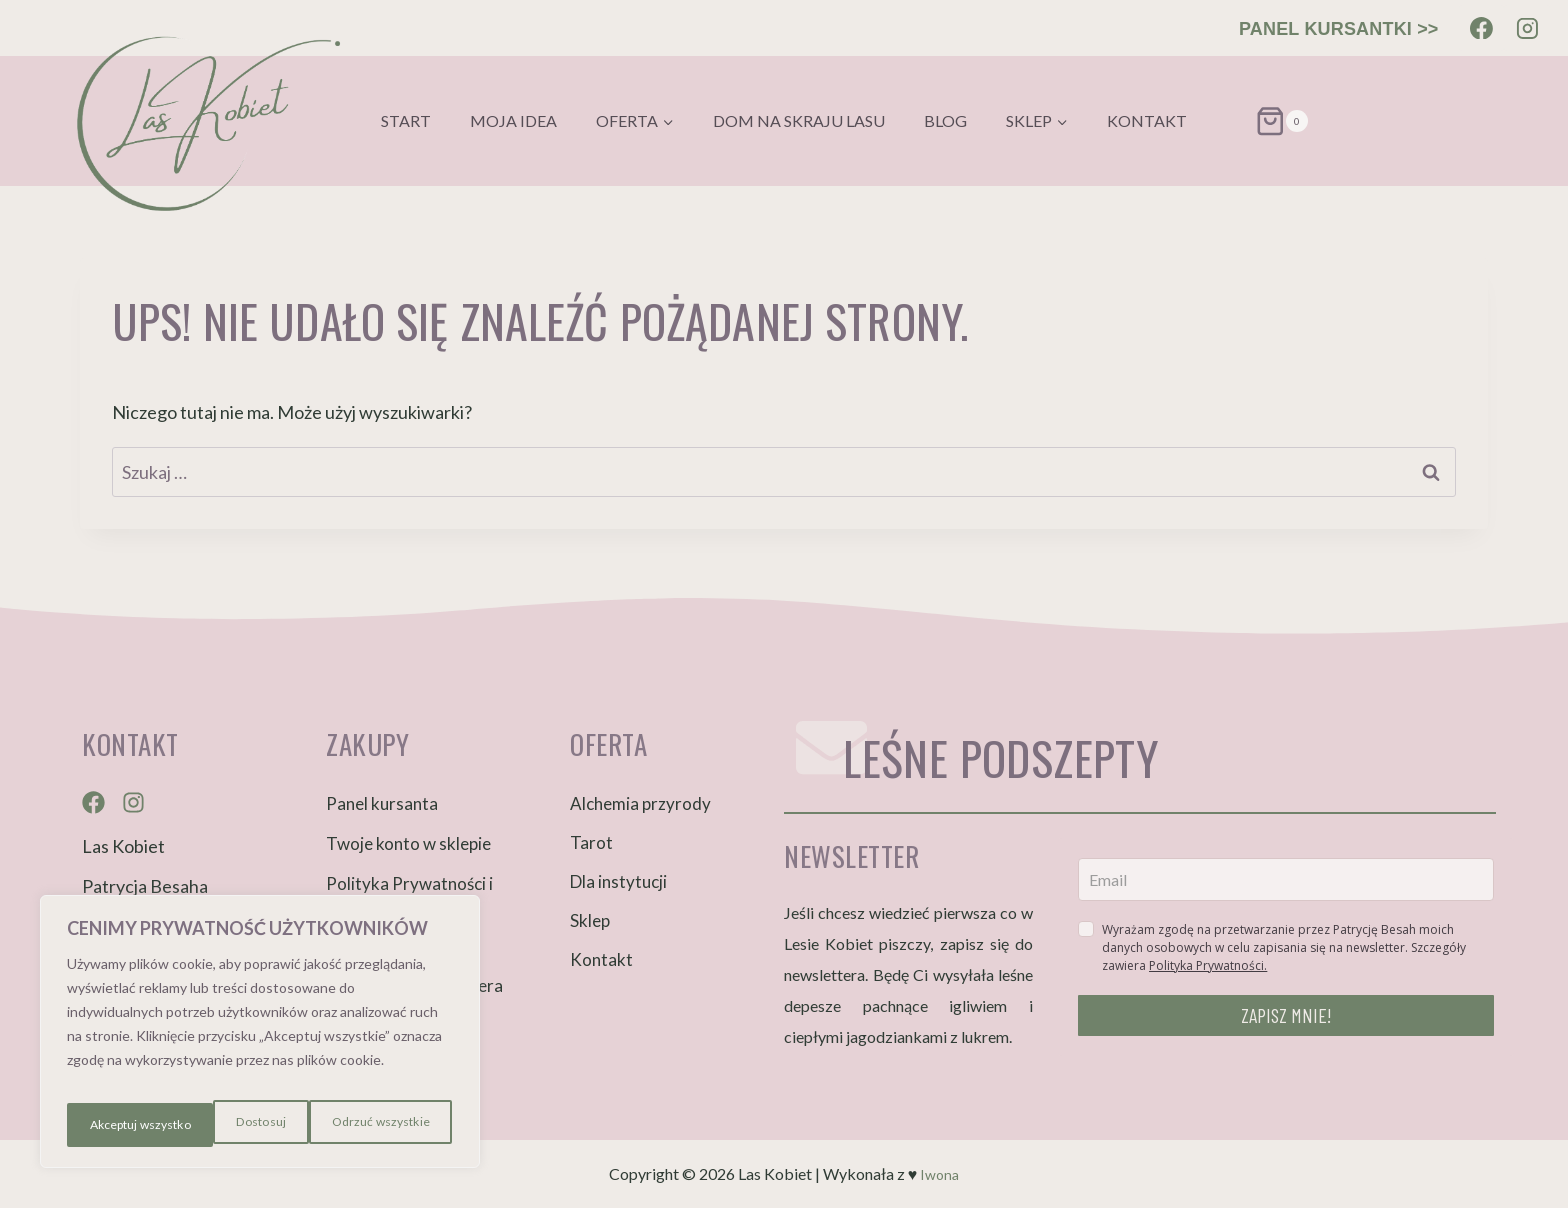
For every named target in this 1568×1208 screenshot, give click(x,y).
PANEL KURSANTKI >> (1339, 29)
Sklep (590, 920)
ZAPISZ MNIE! (1286, 1015)
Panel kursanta (382, 803)
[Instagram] (1527, 28)
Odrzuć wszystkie (228, 1124)
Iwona (940, 1173)
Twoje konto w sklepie (408, 843)
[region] (260, 1039)
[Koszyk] (1257, 121)
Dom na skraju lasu (799, 120)
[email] (1286, 879)
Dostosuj (109, 1124)
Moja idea (513, 120)
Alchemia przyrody (640, 803)
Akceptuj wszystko (379, 1124)
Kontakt (1147, 120)
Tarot (591, 842)
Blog (945, 120)
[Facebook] (1482, 28)
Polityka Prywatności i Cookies (409, 894)
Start (406, 120)
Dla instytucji (618, 881)
